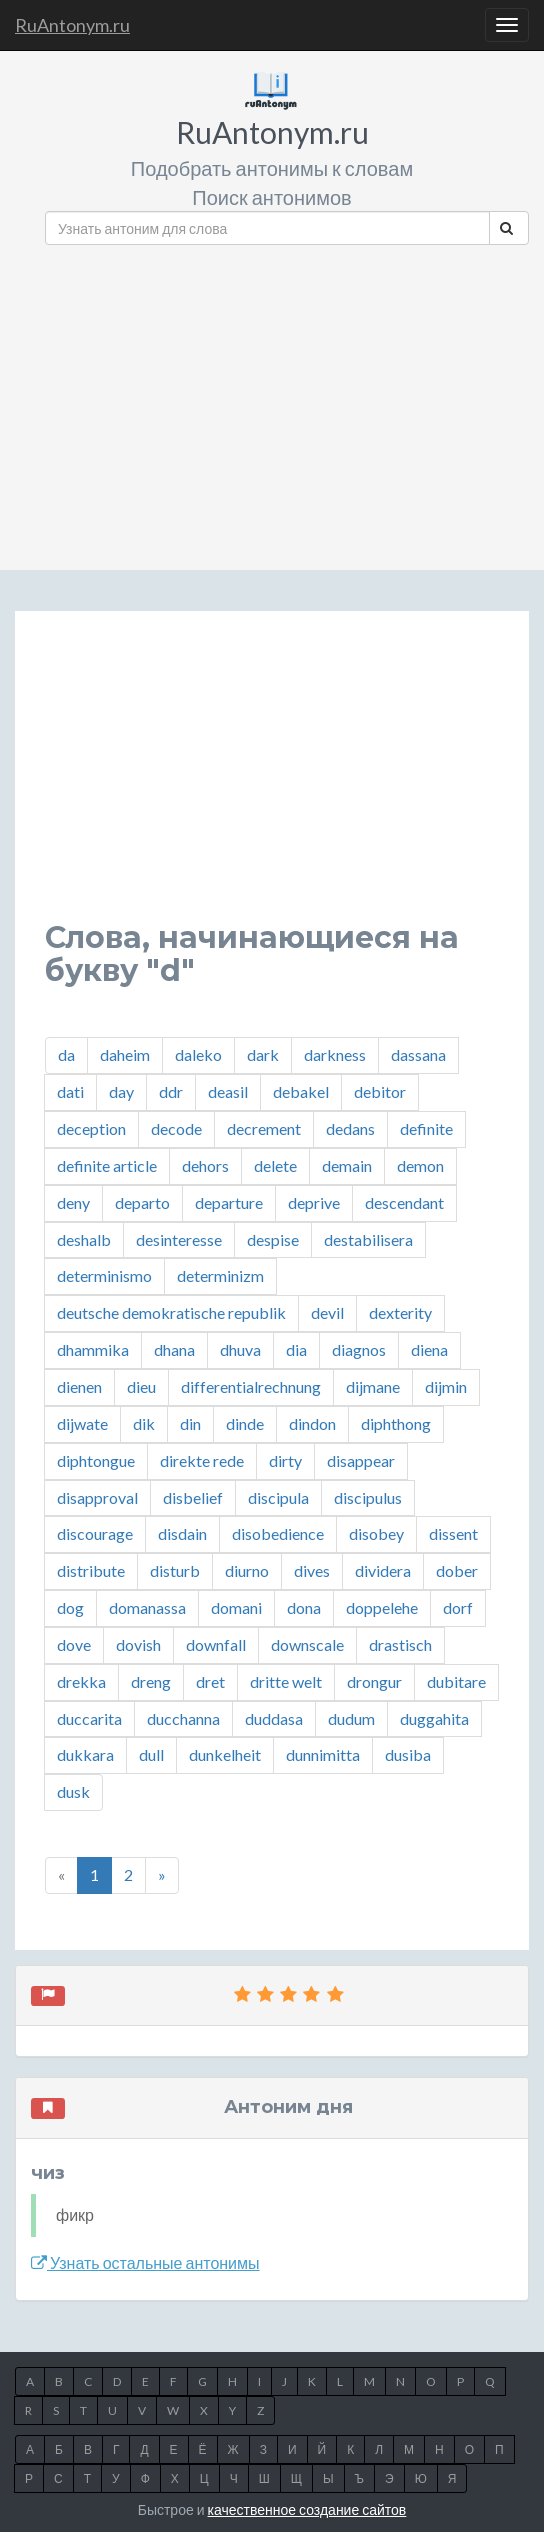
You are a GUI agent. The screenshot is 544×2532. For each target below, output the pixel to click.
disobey (376, 1533)
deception (91, 1128)
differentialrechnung (251, 1386)
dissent (453, 1533)
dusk (73, 1791)
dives (312, 1570)
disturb (175, 1570)
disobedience (278, 1533)
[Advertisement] (287, 400)
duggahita (434, 1718)
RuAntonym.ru (72, 25)
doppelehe (382, 1607)
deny (73, 1202)
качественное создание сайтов (307, 2509)
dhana (174, 1349)
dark (263, 1054)
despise (273, 1239)
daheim (125, 1054)
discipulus (368, 1497)
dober (457, 1570)
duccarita (89, 1718)
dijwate (82, 1423)
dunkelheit (225, 1754)
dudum (351, 1718)
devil (327, 1312)
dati (70, 1091)
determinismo (104, 1275)
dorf (458, 1607)
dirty (285, 1460)
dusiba (408, 1754)
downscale (307, 1644)
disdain (182, 1533)
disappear (361, 1460)
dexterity (400, 1312)
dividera (383, 1570)
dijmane (373, 1386)
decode (176, 1128)
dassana (418, 1054)
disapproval (97, 1497)
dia (296, 1349)
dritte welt (286, 1681)
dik (144, 1423)
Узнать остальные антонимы (145, 2262)
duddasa (274, 1718)
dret (210, 1681)
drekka (81, 1681)
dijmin (446, 1386)
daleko (198, 1054)
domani (236, 1607)
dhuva (240, 1349)
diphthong (396, 1423)
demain (347, 1165)
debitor (380, 1091)
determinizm (220, 1275)
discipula (278, 1497)
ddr (171, 1091)
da (66, 1054)
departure (229, 1202)
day (121, 1091)
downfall (216, 1644)
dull (151, 1754)
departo (142, 1202)
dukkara (85, 1754)
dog (70, 1607)
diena (429, 1349)
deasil (228, 1091)
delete (275, 1165)
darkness (335, 1054)
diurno (247, 1570)
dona (304, 1607)
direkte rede (202, 1460)
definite (426, 1128)
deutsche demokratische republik (171, 1312)
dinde (245, 1423)
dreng (151, 1681)
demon (420, 1165)
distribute (91, 1570)
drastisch (400, 1644)
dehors (205, 1165)
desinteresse (179, 1239)
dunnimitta (323, 1754)
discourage (95, 1533)
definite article (107, 1165)
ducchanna (183, 1718)
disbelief (193, 1497)
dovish (138, 1644)
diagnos (359, 1349)
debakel (301, 1091)
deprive (314, 1202)
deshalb (84, 1239)
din (190, 1423)
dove (74, 1644)
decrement (264, 1128)
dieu (141, 1386)
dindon (312, 1423)
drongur (374, 1681)
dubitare (456, 1681)
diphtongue (96, 1460)
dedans (350, 1128)
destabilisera (368, 1239)
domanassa (147, 1607)
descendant (404, 1202)
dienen (79, 1386)
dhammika (93, 1349)
